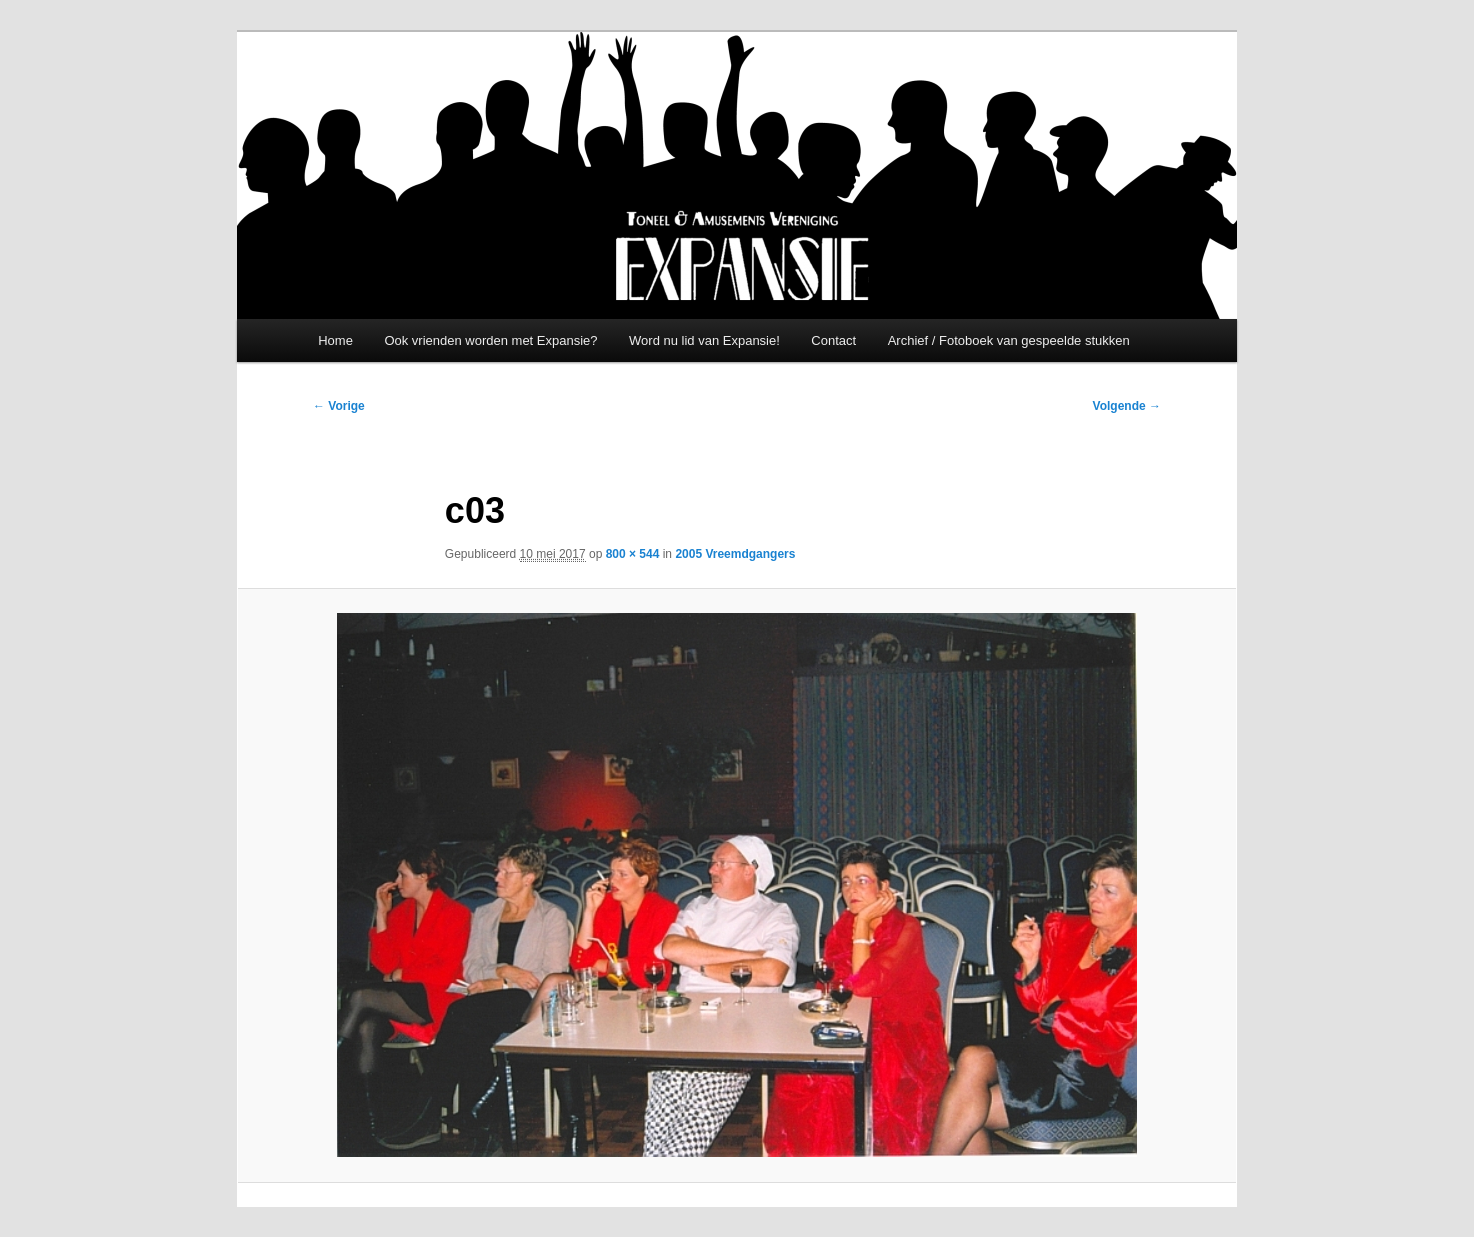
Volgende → (1127, 406)
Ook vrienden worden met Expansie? (490, 340)
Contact (833, 340)
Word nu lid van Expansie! (704, 340)
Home (335, 340)
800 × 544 (633, 554)
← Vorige (339, 406)
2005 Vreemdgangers (735, 554)
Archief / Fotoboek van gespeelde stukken (1009, 340)
